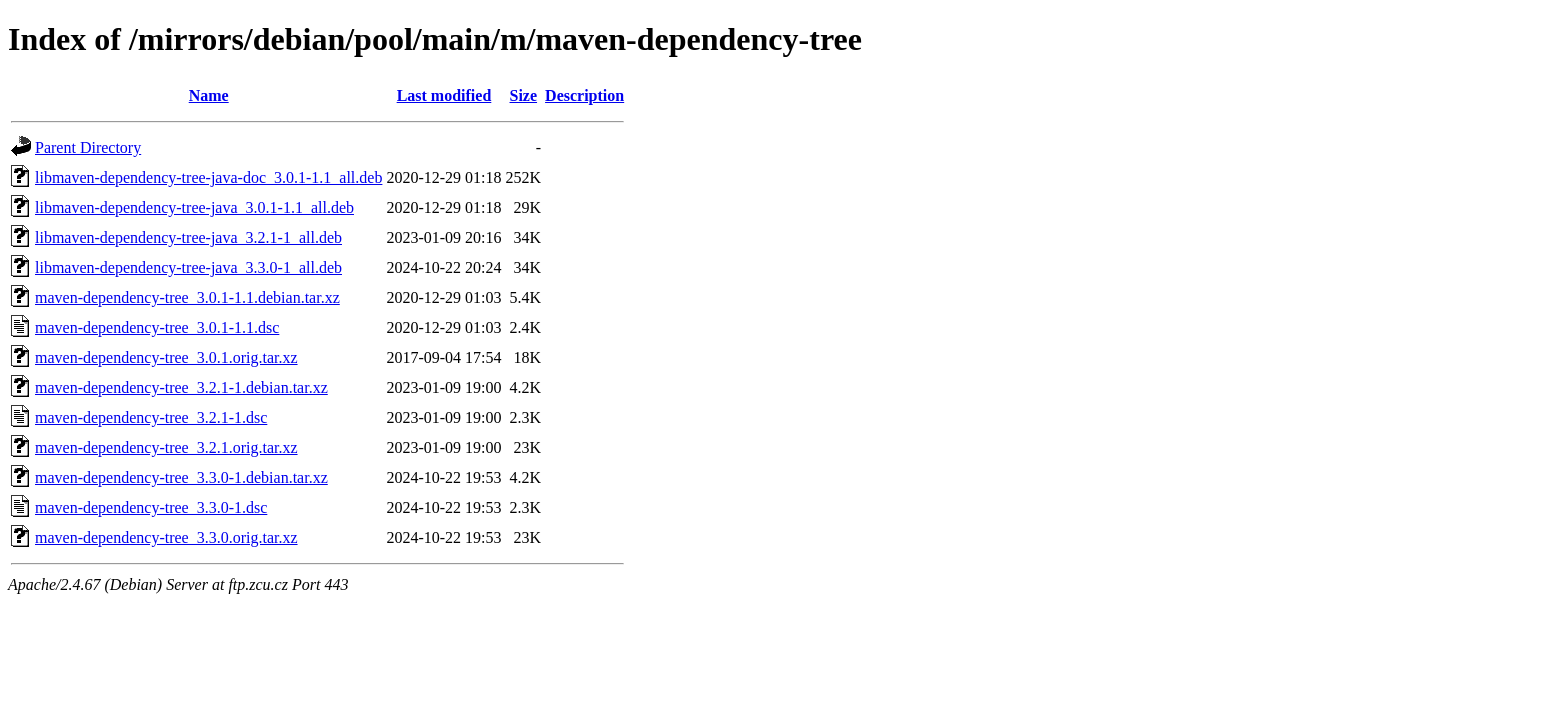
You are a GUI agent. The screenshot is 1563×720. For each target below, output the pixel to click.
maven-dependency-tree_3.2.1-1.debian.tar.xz (181, 387)
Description (584, 95)
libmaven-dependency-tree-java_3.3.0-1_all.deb (188, 267)
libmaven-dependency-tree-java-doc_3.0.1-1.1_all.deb (208, 177)
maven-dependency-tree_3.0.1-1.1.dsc (157, 327)
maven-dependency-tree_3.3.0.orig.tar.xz (166, 537)
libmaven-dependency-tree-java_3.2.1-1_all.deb (188, 237)
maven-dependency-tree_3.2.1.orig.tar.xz (166, 447)
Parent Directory (88, 147)
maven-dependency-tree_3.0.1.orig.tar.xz (166, 357)
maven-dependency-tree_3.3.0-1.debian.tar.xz (181, 477)
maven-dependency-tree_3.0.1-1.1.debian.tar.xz (187, 297)
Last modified (444, 95)
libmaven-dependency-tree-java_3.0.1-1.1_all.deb (194, 207)
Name (209, 95)
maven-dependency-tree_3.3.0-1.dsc (151, 507)
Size (524, 95)
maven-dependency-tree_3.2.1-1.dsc (151, 417)
